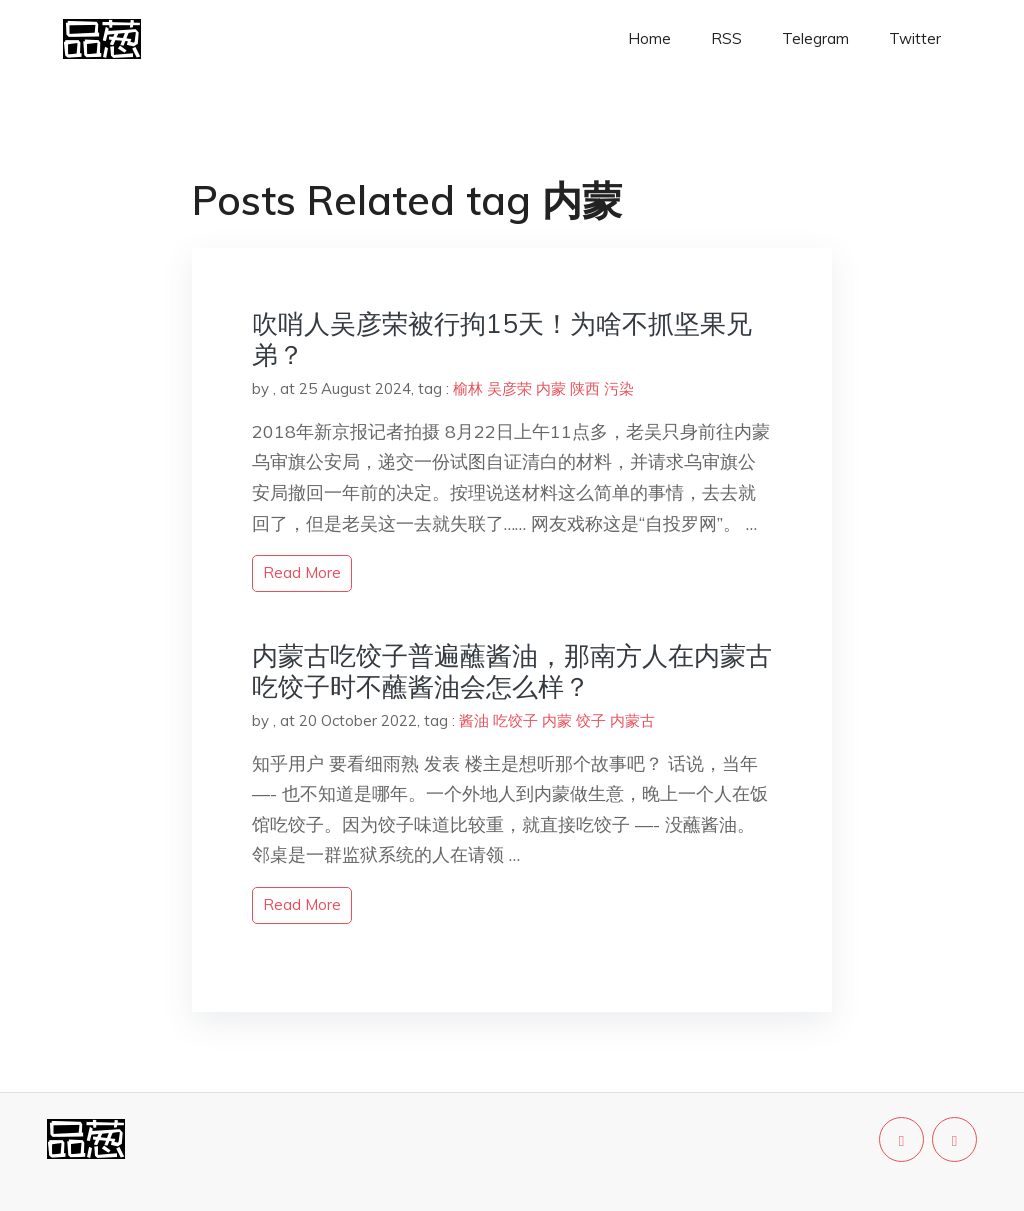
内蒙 (551, 388)
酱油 (474, 720)
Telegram (815, 38)
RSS (726, 38)
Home (649, 38)
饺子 (591, 720)
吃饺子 (515, 720)
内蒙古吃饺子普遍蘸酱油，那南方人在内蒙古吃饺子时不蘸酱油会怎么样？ (512, 671)
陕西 (585, 388)
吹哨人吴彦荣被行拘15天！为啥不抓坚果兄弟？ (502, 339)
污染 (619, 388)
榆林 (468, 388)
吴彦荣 (509, 388)
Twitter (915, 38)
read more (302, 572)
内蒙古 (632, 720)
